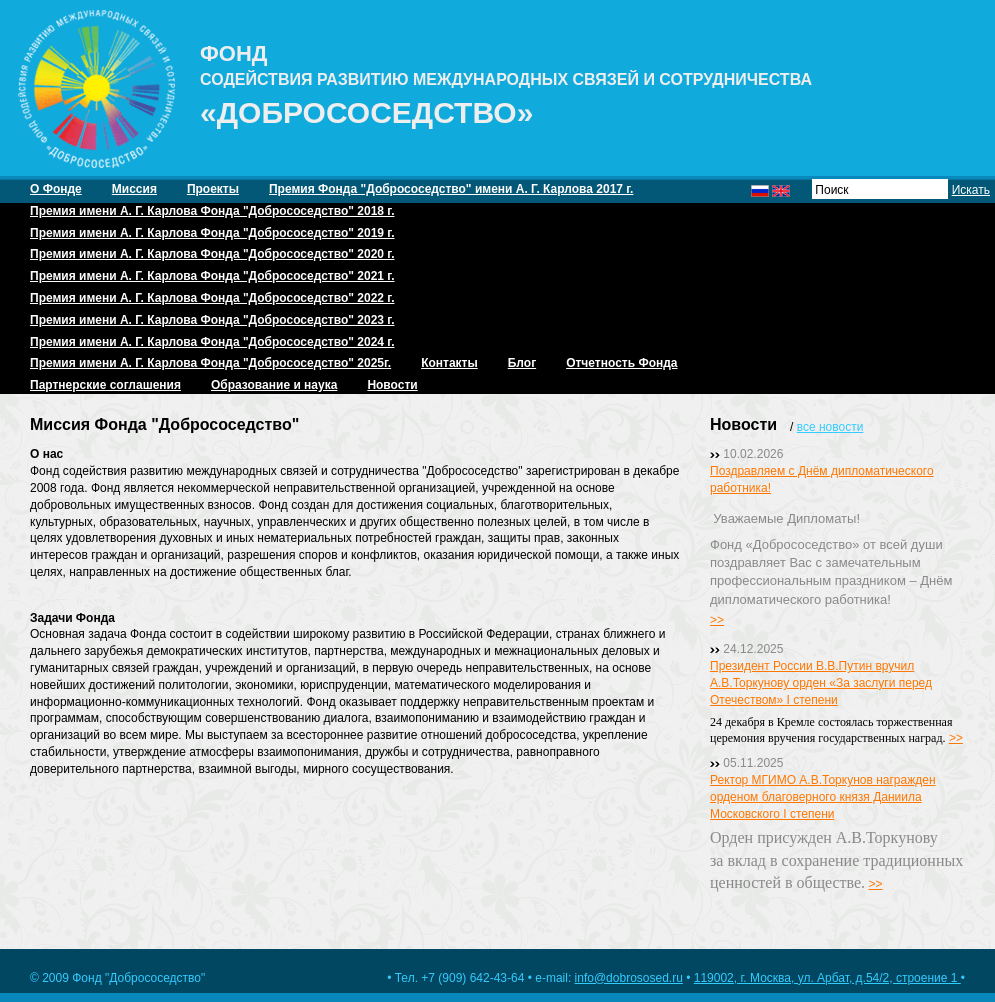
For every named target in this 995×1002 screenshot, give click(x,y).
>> (717, 620)
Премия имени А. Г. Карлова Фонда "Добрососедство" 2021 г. (212, 276)
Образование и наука (274, 385)
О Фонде (56, 189)
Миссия (134, 189)
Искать (971, 190)
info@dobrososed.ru (629, 978)
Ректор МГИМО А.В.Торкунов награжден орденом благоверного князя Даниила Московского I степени (823, 797)
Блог (522, 363)
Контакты (449, 363)
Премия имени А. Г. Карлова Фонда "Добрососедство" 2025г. (210, 363)
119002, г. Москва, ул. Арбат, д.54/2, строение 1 (827, 978)
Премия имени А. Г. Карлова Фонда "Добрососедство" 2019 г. (212, 233)
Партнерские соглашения (105, 385)
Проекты (213, 189)
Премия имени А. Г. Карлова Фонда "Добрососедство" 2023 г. (212, 320)
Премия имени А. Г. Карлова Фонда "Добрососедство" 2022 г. (212, 298)
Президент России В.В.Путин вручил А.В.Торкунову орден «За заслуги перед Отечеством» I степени (821, 683)
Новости (392, 385)
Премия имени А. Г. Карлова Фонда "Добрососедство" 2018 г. (212, 211)
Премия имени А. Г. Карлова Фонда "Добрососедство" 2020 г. (212, 254)
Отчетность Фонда (621, 363)
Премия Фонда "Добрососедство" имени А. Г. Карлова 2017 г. (451, 189)
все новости (830, 427)
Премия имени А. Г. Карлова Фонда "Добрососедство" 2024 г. (212, 342)
